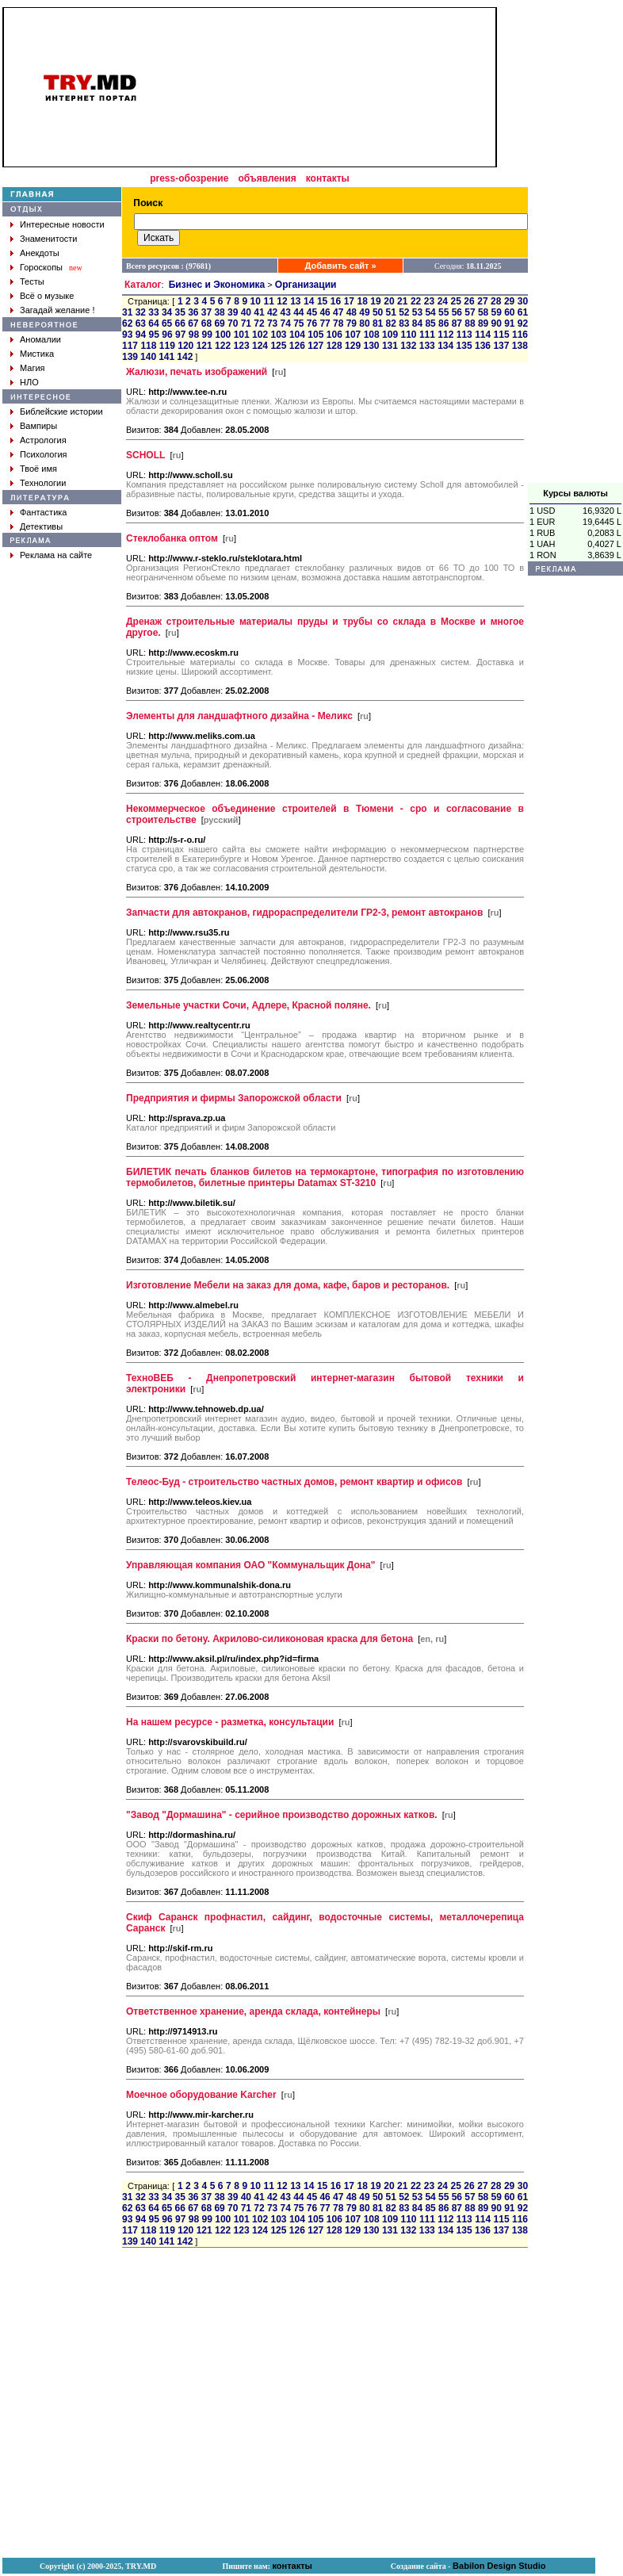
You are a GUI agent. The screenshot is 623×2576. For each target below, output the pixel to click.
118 (148, 345)
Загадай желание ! (57, 310)
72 (259, 323)
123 (242, 345)
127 (315, 345)
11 (268, 301)
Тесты (32, 281)
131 (390, 345)
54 (430, 312)
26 (469, 301)
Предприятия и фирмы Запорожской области (234, 1098)
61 (523, 312)
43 (286, 312)
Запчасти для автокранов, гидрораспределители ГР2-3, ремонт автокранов (304, 912)
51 (391, 312)
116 (520, 334)
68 (206, 323)
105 (315, 334)
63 (141, 323)
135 (464, 345)
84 (417, 323)
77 (324, 323)
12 (282, 301)
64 (153, 323)
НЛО (29, 382)
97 (180, 334)
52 (404, 312)
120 (185, 345)
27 (482, 301)
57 (469, 312)
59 (496, 312)
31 (127, 312)
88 (469, 323)
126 (297, 345)
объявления (267, 178)
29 (509, 301)
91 (509, 323)
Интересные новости (62, 224)
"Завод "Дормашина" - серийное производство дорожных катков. (282, 1814)
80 (364, 323)
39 (232, 312)
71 (246, 323)
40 (246, 312)
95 (154, 334)
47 (338, 312)
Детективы (41, 526)
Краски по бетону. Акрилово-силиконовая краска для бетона (269, 1638)
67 (193, 323)
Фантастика (43, 512)
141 (166, 356)
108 (372, 334)
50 (378, 312)
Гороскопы (41, 267)
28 (496, 301)
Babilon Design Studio (499, 2565)
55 (443, 312)
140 (148, 356)
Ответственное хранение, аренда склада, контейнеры (253, 2011)
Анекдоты (39, 253)
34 (167, 312)
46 (324, 312)
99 (207, 334)
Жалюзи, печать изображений (196, 371)
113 (464, 334)
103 (279, 334)
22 (416, 301)
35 (180, 312)
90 (496, 323)
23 (429, 301)
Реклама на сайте (56, 555)
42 (272, 312)
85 (430, 323)
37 (206, 312)
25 (456, 301)
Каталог (143, 284)
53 (417, 312)
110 (408, 334)
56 (457, 312)
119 (167, 345)
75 (298, 323)
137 (501, 345)
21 (402, 301)
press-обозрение (189, 178)
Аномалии (40, 339)
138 (520, 345)
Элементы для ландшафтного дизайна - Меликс (239, 716)
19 (375, 301)
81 (378, 323)
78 (338, 323)
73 (272, 323)
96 (167, 334)
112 (445, 334)
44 (298, 312)
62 (127, 323)
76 (312, 323)
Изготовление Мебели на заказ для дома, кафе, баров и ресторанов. (287, 1285)
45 (312, 312)
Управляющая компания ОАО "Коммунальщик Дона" (250, 1565)
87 (457, 323)
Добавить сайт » (340, 265)
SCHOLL (145, 455)
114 (483, 334)
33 (153, 312)
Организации (306, 284)
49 (364, 312)
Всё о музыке (47, 295)
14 (309, 301)
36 (193, 312)
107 (353, 334)
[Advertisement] (575, 245)
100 (223, 334)
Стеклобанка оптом (172, 538)
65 (167, 323)
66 (180, 323)
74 (286, 323)
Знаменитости (48, 238)
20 (389, 301)
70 (232, 323)
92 (523, 323)
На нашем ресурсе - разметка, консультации (230, 1722)
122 (223, 345)
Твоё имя (38, 468)
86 (443, 323)
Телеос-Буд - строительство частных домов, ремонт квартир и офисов (294, 1481)
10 (255, 301)
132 (408, 345)
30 (523, 301)
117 (130, 345)
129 (353, 345)
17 (349, 301)
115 (502, 334)
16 (336, 301)
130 (371, 345)
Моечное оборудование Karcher (201, 2094)
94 (141, 334)
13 (295, 301)
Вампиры (38, 426)
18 (362, 301)
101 (242, 334)
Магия (32, 368)
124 (260, 345)
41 (259, 312)
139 (130, 356)
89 (483, 323)
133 (427, 345)
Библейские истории (61, 411)
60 (509, 312)
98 (194, 334)
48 (351, 312)
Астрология (43, 440)
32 (141, 312)
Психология (43, 454)
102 (260, 334)
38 (219, 312)
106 (334, 334)
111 (427, 334)
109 (390, 334)
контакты (328, 178)
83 (404, 323)
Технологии (43, 483)
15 (322, 301)
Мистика (37, 353)
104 (297, 334)
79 (351, 323)
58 (483, 312)
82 (391, 323)
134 (445, 345)
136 (483, 345)
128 (334, 345)
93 (127, 334)
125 (278, 345)
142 (185, 356)
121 (204, 345)
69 (219, 323)
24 (443, 301)
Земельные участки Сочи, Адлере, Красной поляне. (248, 1005)
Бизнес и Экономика (217, 284)
